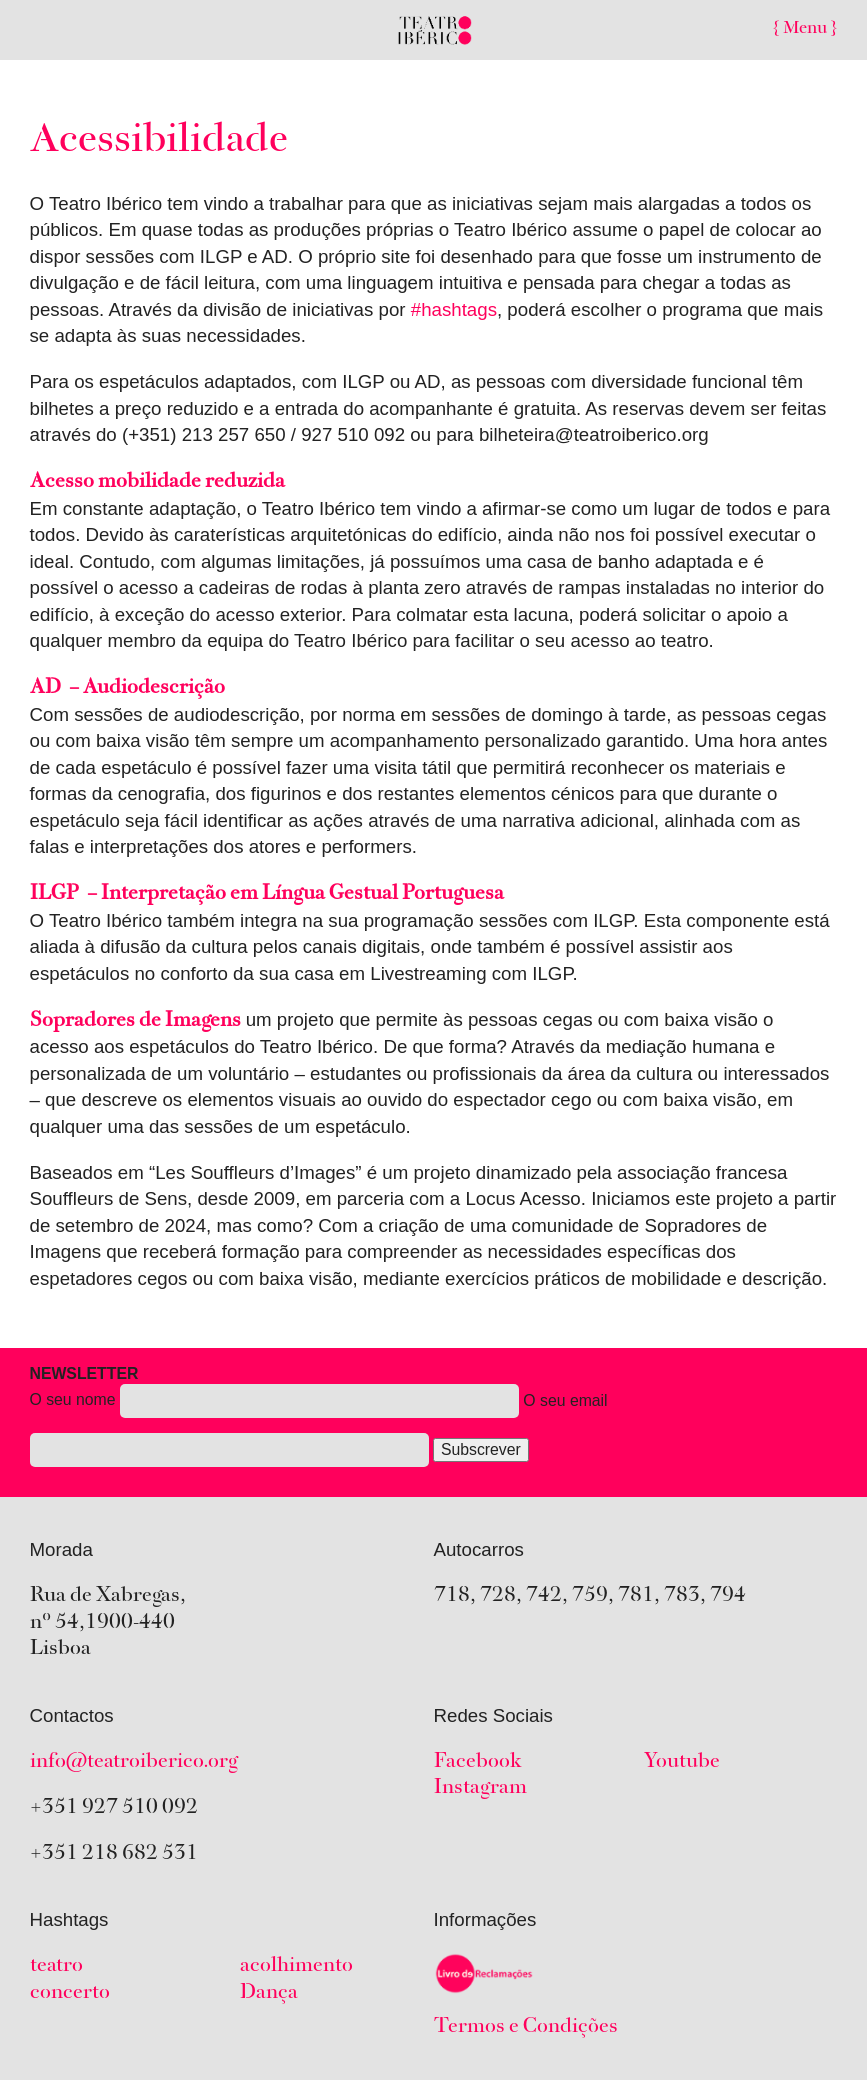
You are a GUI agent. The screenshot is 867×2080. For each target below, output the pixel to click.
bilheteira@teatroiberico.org (594, 434)
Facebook (478, 1762)
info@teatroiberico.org (134, 1762)
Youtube (682, 1762)
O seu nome (319, 1420)
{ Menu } (805, 29)
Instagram (480, 1788)
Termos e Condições (526, 2027)
